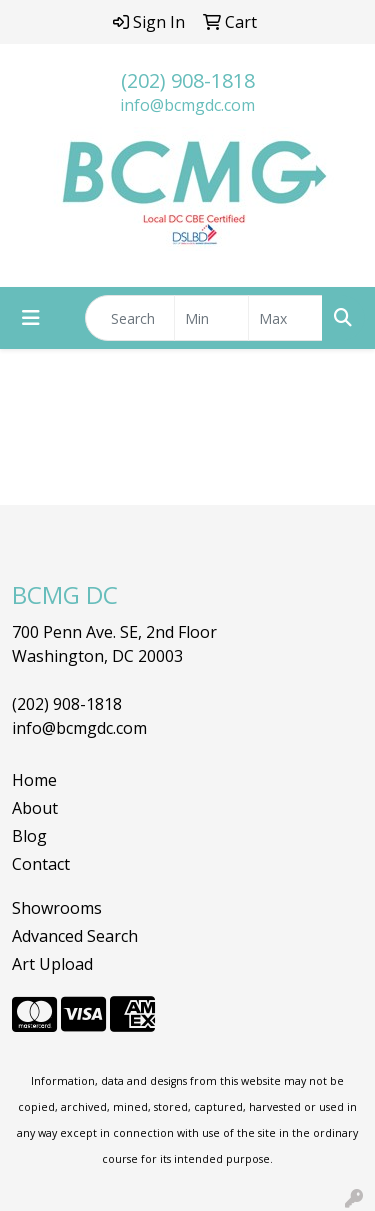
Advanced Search (75, 936)
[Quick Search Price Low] (211, 318)
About (35, 808)
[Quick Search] (130, 318)
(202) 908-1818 (188, 80)
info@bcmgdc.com (187, 105)
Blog (29, 836)
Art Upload (52, 964)
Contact (41, 864)
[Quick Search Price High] (285, 318)
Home (34, 780)
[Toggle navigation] (31, 318)
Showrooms (57, 908)
